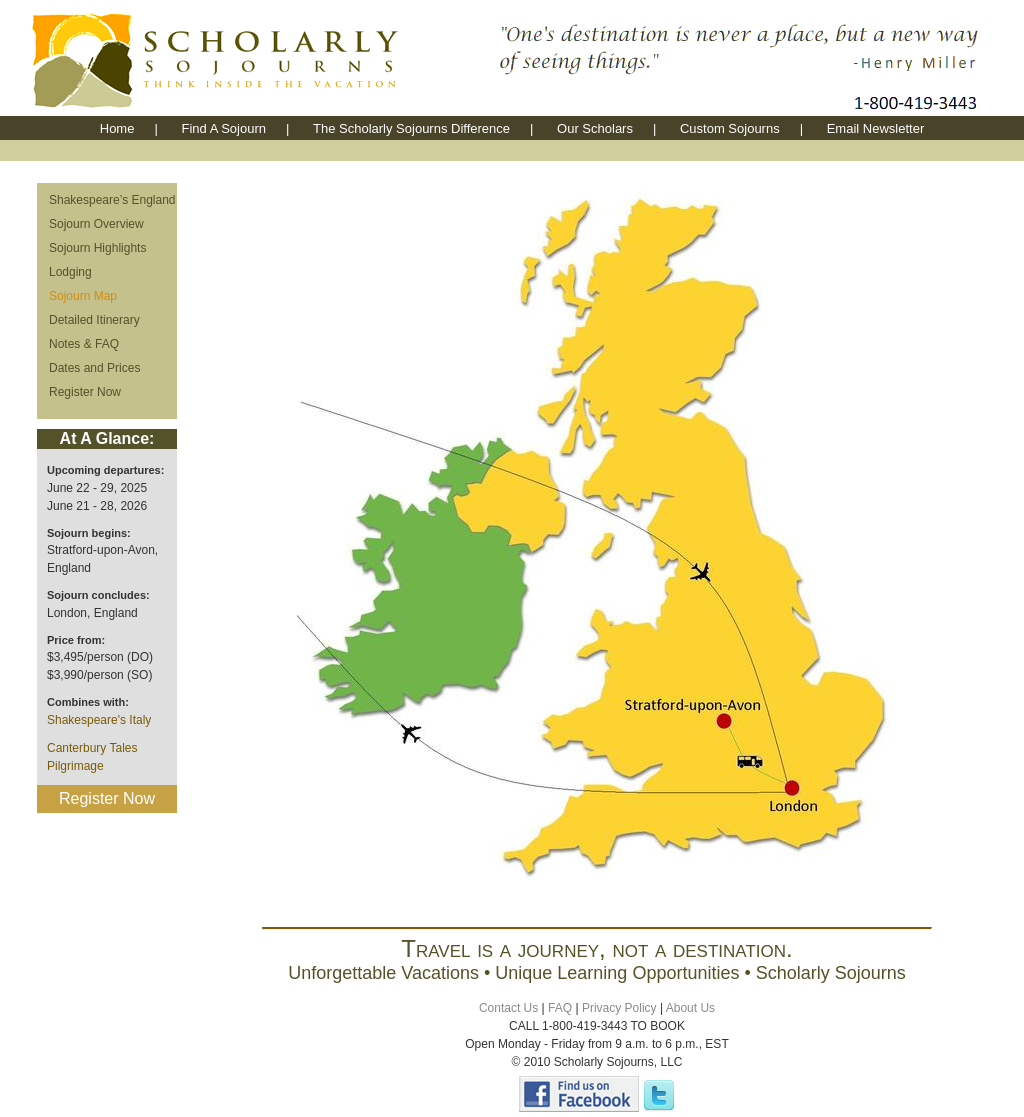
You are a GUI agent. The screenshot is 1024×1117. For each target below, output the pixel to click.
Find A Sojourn (223, 128)
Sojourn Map (83, 296)
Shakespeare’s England (112, 200)
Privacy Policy (619, 1008)
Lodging (70, 272)
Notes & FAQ (84, 344)
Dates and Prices (94, 368)
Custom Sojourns (730, 128)
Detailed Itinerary (94, 320)
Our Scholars (595, 128)
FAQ (560, 1008)
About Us (690, 1008)
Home (117, 128)
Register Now (85, 392)
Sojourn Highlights (97, 248)
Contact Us (508, 1008)
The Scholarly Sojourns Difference (411, 128)
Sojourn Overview (96, 224)
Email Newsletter (876, 128)
